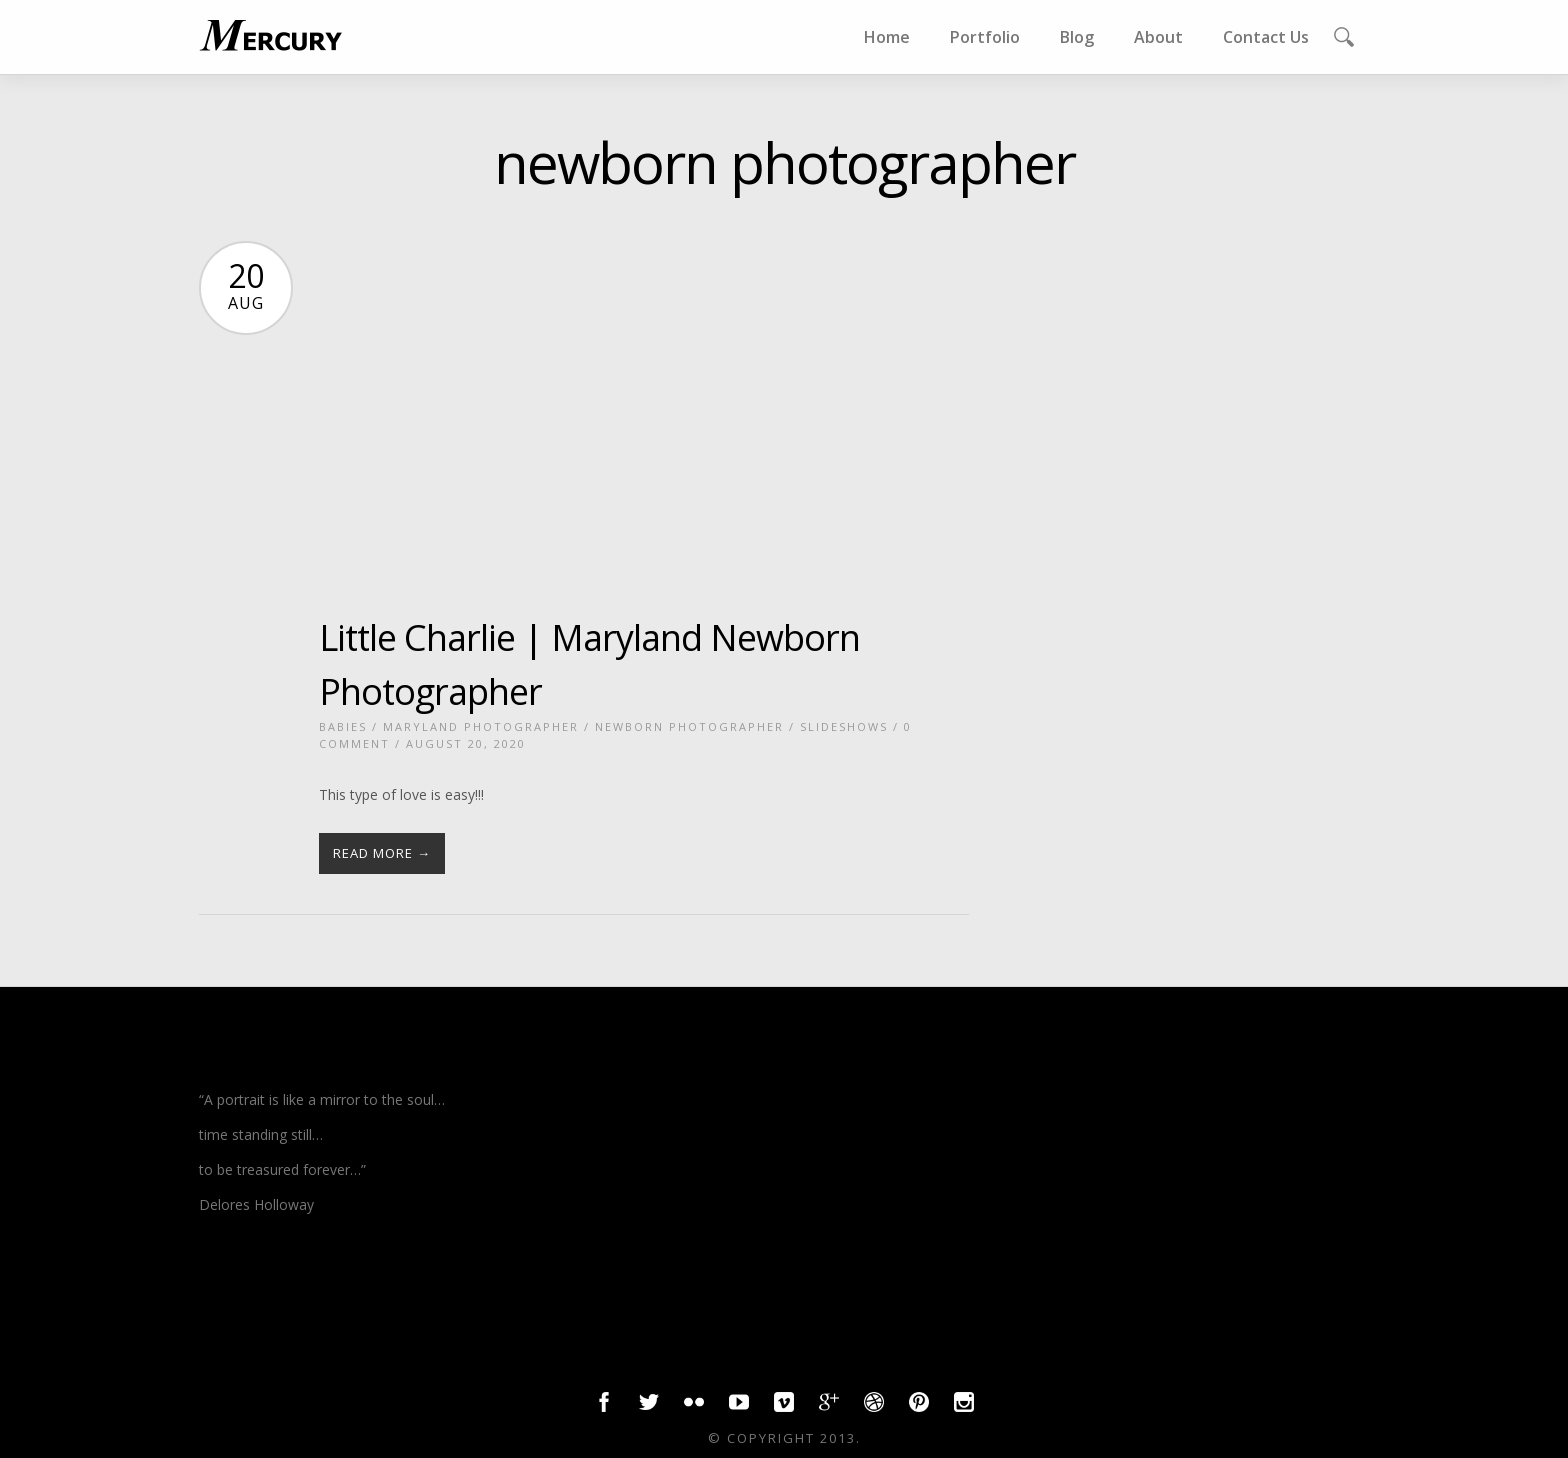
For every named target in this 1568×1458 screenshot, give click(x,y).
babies (343, 726)
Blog (1077, 37)
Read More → (382, 853)
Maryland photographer (481, 726)
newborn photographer (689, 726)
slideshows (844, 726)
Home (887, 37)
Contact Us (1266, 37)
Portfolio (985, 37)
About (1158, 37)
